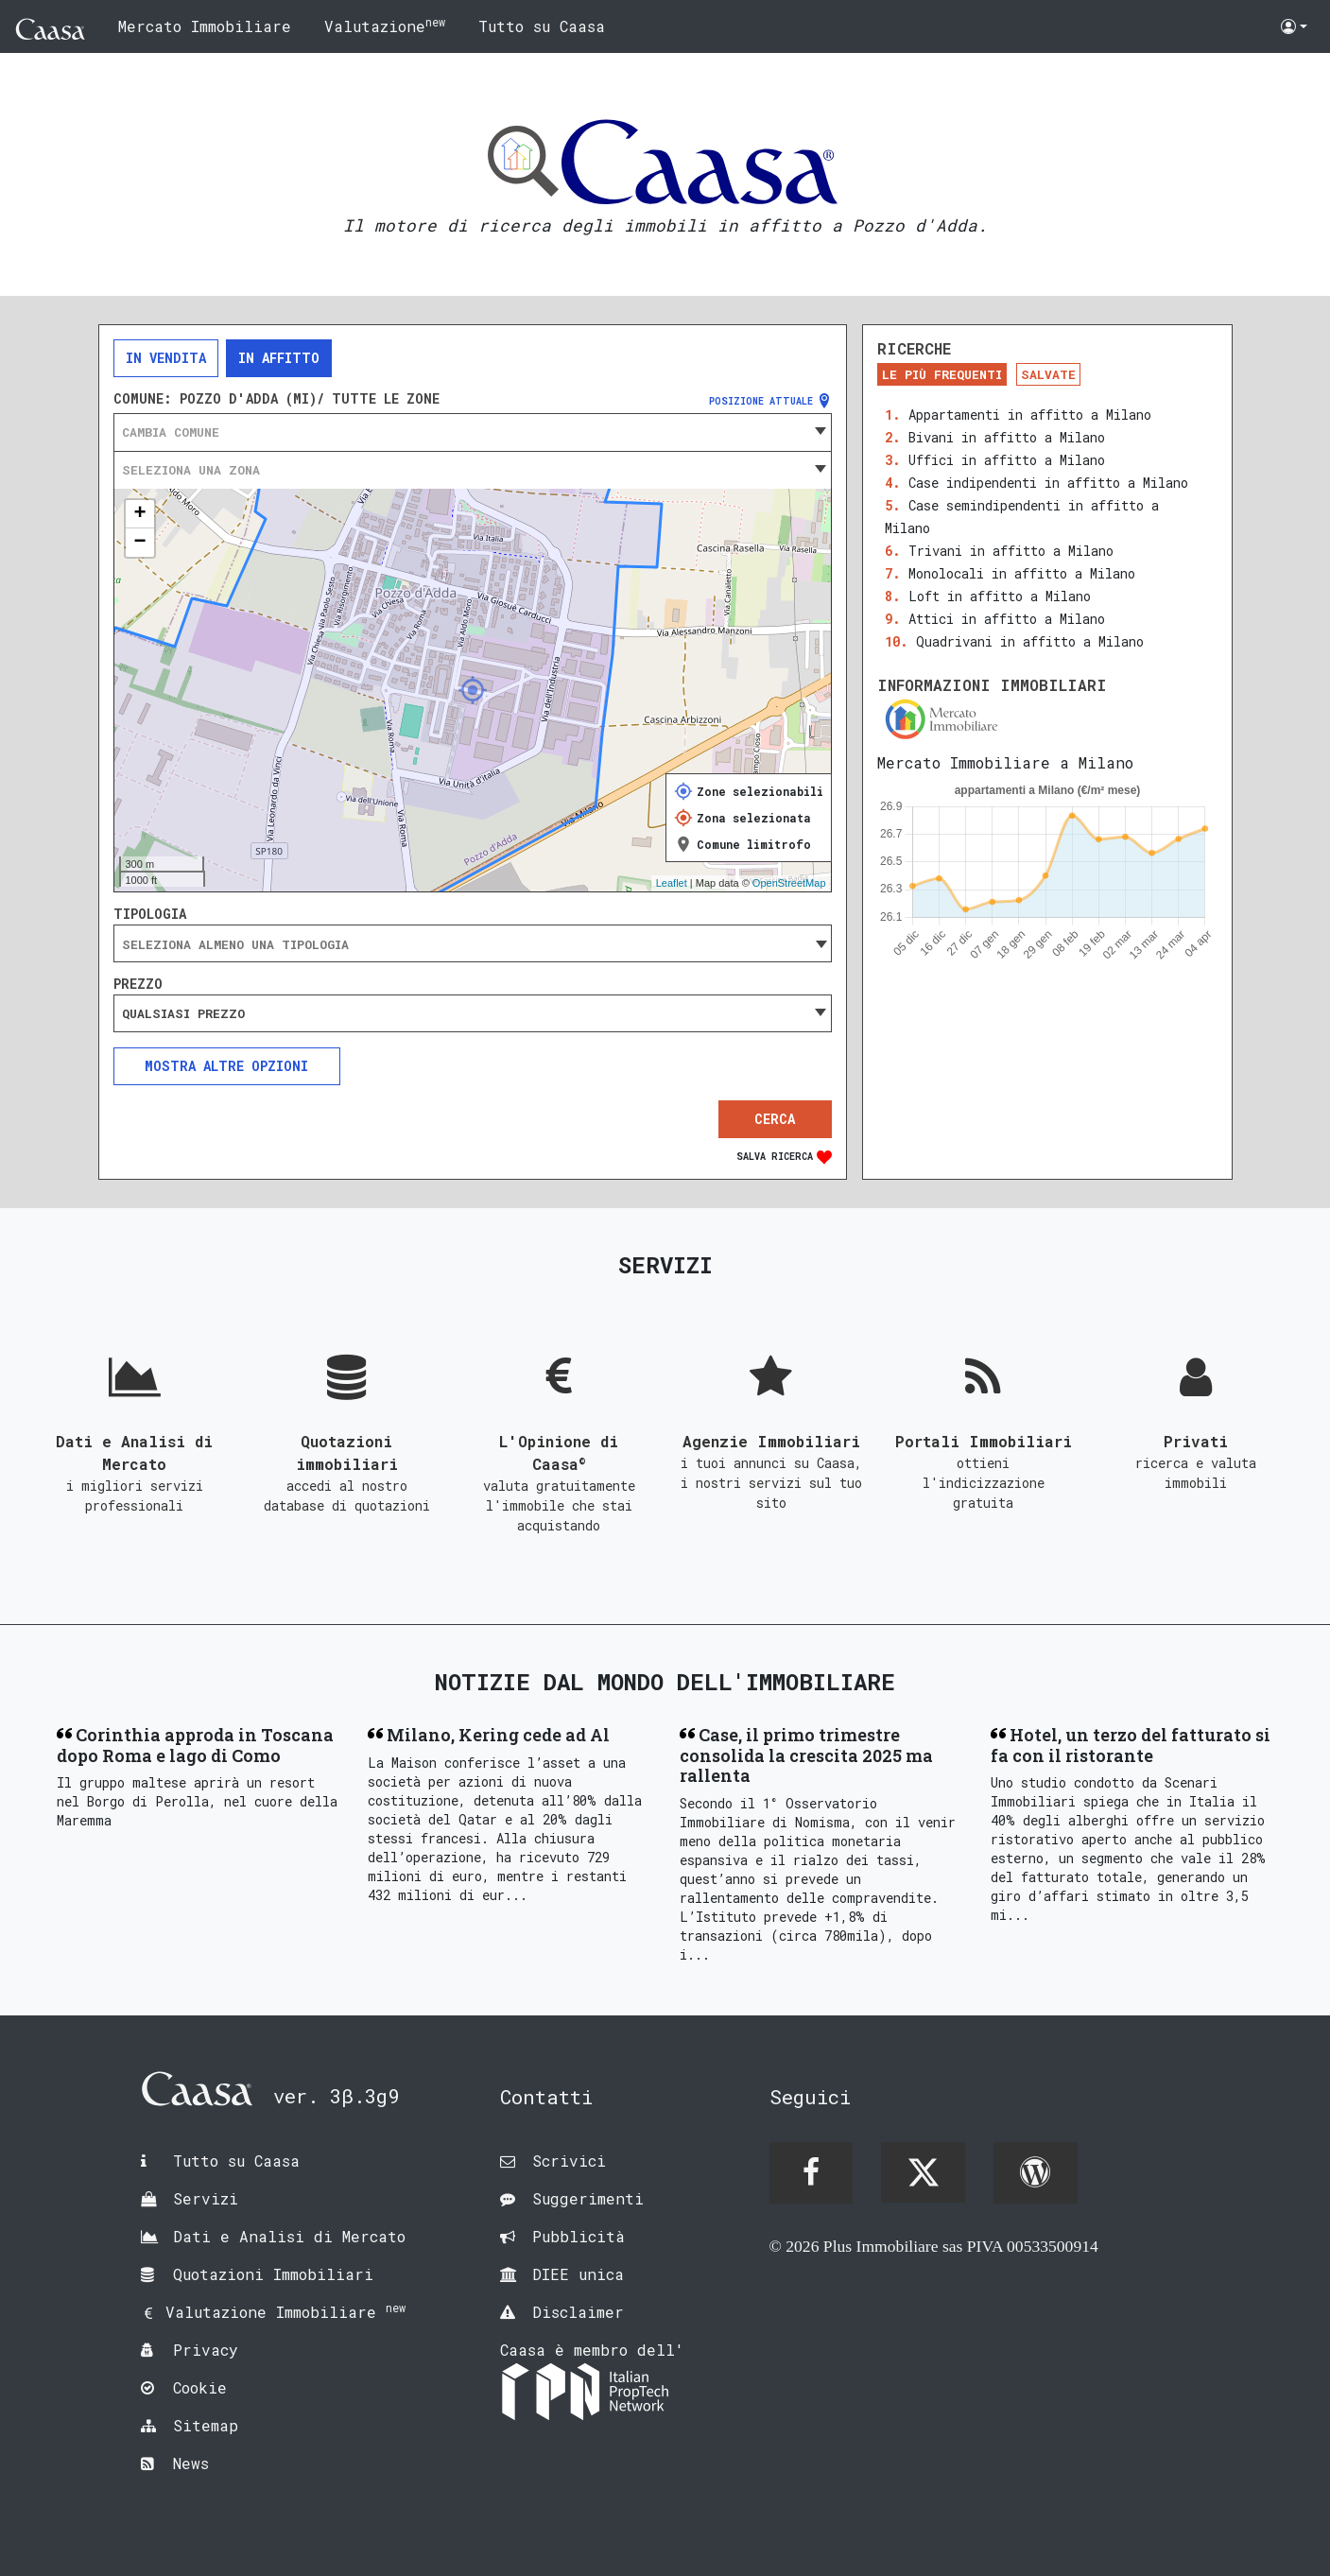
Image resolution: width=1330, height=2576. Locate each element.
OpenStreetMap (789, 883)
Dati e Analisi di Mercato (289, 2236)
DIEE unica (578, 2274)
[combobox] (472, 432)
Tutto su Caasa (541, 26)
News (191, 2463)
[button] (1294, 26)
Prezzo (138, 984)
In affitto (279, 358)
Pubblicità (578, 2236)
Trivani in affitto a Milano (1011, 551)
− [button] (139, 542)
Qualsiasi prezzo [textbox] (183, 1013)
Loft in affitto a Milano (999, 596)
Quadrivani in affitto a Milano (1030, 641)
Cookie (200, 2387)
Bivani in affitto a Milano (1006, 437)
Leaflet (671, 883)
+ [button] (139, 514)
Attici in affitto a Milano (1006, 619)
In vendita (166, 358)
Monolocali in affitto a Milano (1021, 573)
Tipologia (149, 914)
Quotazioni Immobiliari (273, 2274)
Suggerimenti (588, 2198)
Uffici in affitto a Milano (1006, 460)
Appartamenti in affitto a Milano (1029, 415)
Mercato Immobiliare (204, 26)
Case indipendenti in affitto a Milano (1048, 483)
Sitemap (205, 2425)
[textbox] (472, 432)
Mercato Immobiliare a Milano (1005, 762)
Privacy (205, 2350)
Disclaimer (578, 2312)
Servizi (205, 2198)
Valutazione (384, 25)
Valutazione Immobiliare (285, 2312)
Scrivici (569, 2160)
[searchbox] (472, 944)
